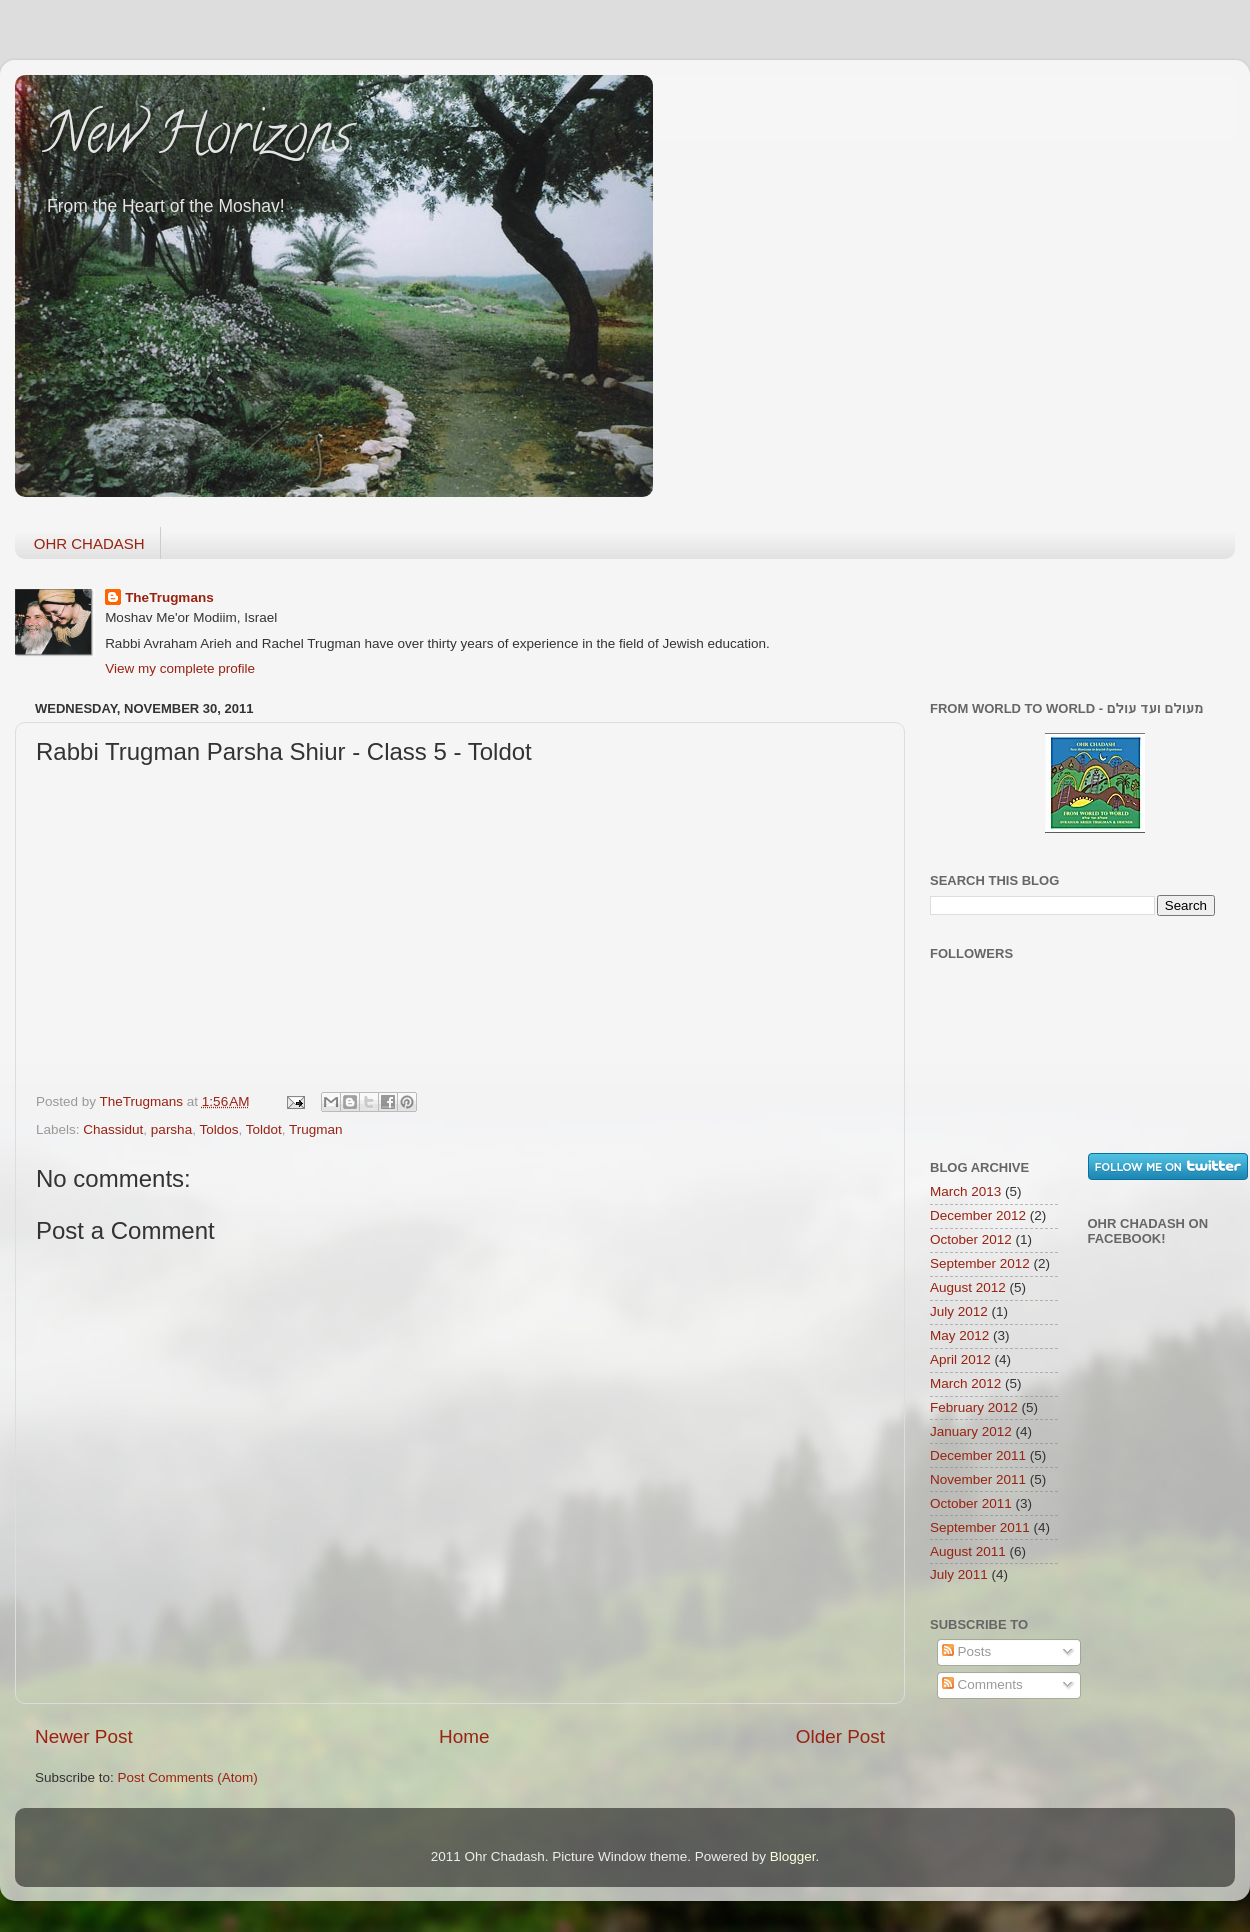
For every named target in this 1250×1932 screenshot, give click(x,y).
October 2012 (971, 1239)
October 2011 (971, 1503)
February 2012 (974, 1407)
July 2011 (959, 1574)
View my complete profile (180, 668)
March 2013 (965, 1191)
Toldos (218, 1129)
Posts (967, 1651)
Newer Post (84, 1736)
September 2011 (980, 1527)
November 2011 (978, 1479)
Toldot (264, 1129)
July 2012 (959, 1311)
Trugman (316, 1129)
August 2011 (968, 1551)
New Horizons (198, 140)
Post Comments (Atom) (188, 1777)
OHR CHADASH (89, 543)
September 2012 (980, 1263)
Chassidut (113, 1129)
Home (464, 1736)
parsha (171, 1129)
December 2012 (978, 1215)
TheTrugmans (169, 597)
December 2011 (978, 1455)
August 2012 (968, 1287)
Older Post (840, 1736)
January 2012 (971, 1431)
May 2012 (959, 1335)
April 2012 (960, 1359)
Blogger (793, 1856)
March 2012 (965, 1383)
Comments (982, 1684)
